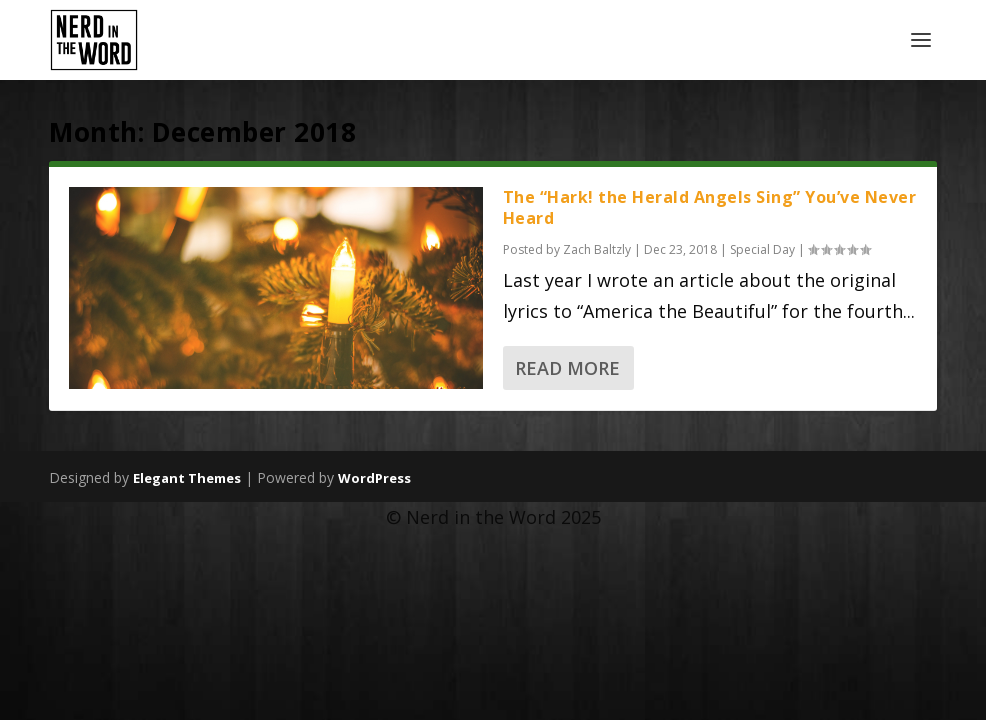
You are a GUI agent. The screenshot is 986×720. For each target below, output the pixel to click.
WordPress (374, 478)
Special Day (762, 249)
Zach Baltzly (597, 249)
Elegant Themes (187, 478)
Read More (567, 368)
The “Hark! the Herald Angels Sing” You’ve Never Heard (710, 207)
